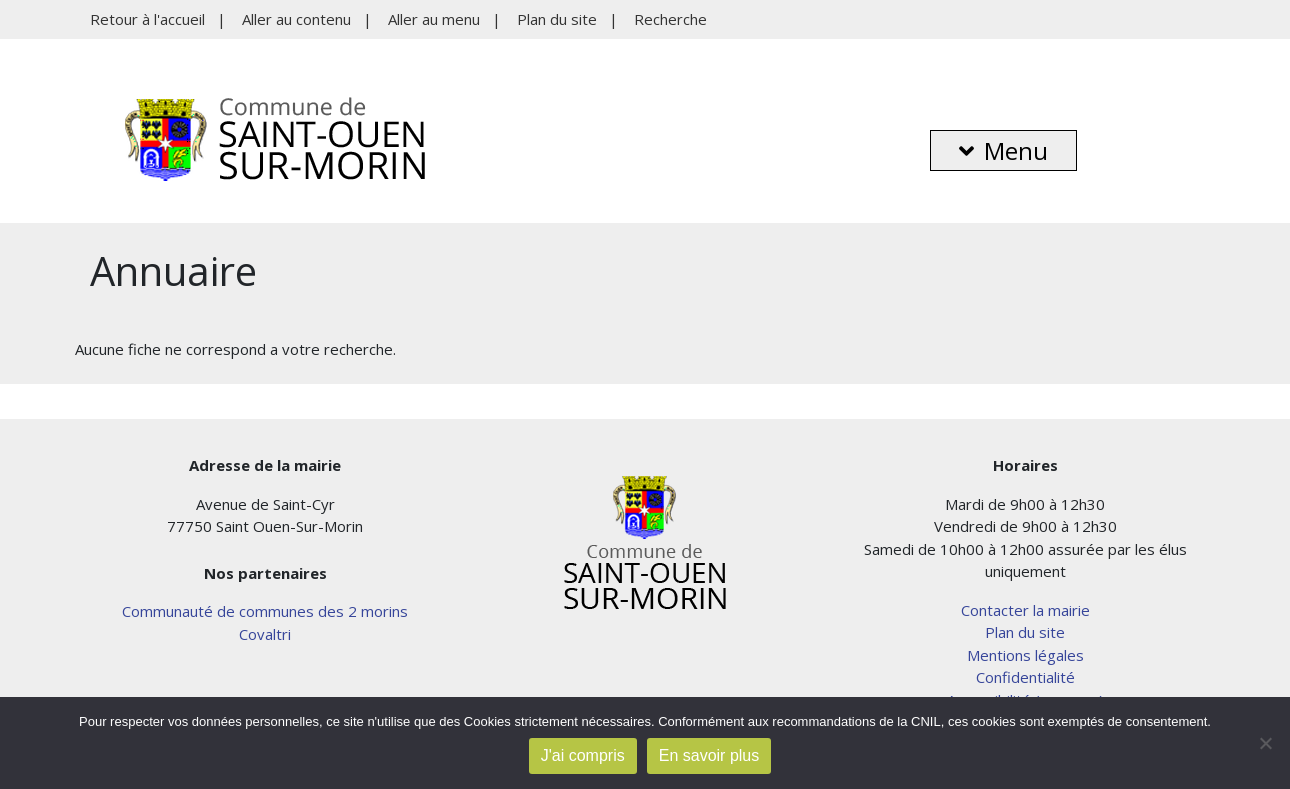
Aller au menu (434, 19)
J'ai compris (583, 755)
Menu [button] (1003, 150)
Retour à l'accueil (147, 19)
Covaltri (265, 634)
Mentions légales (1025, 655)
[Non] (1265, 743)
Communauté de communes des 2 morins (265, 611)
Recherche (670, 19)
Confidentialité (1025, 677)
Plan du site (557, 19)
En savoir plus (709, 755)
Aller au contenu (296, 19)
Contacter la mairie (1025, 610)
